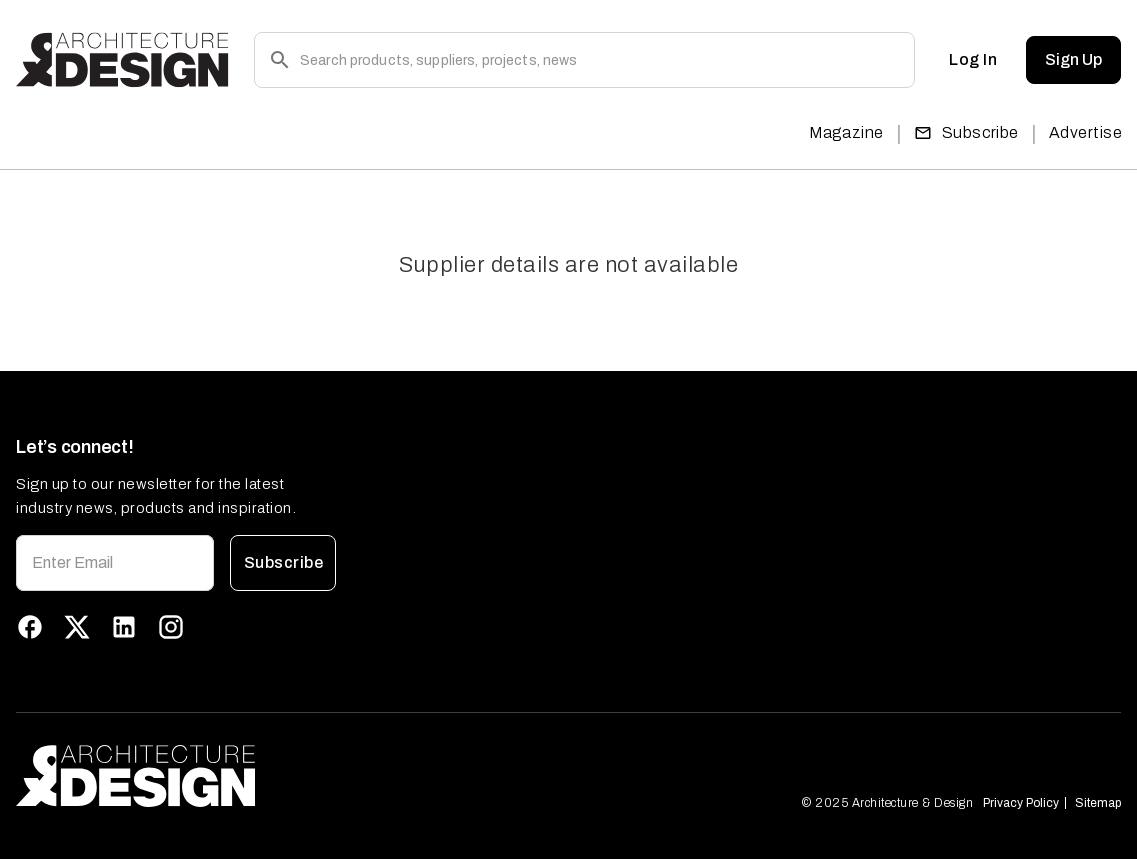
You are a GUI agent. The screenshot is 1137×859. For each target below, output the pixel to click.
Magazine (846, 132)
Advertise (1085, 132)
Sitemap (1098, 803)
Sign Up (1073, 60)
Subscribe (966, 132)
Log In (973, 60)
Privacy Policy (1021, 803)
